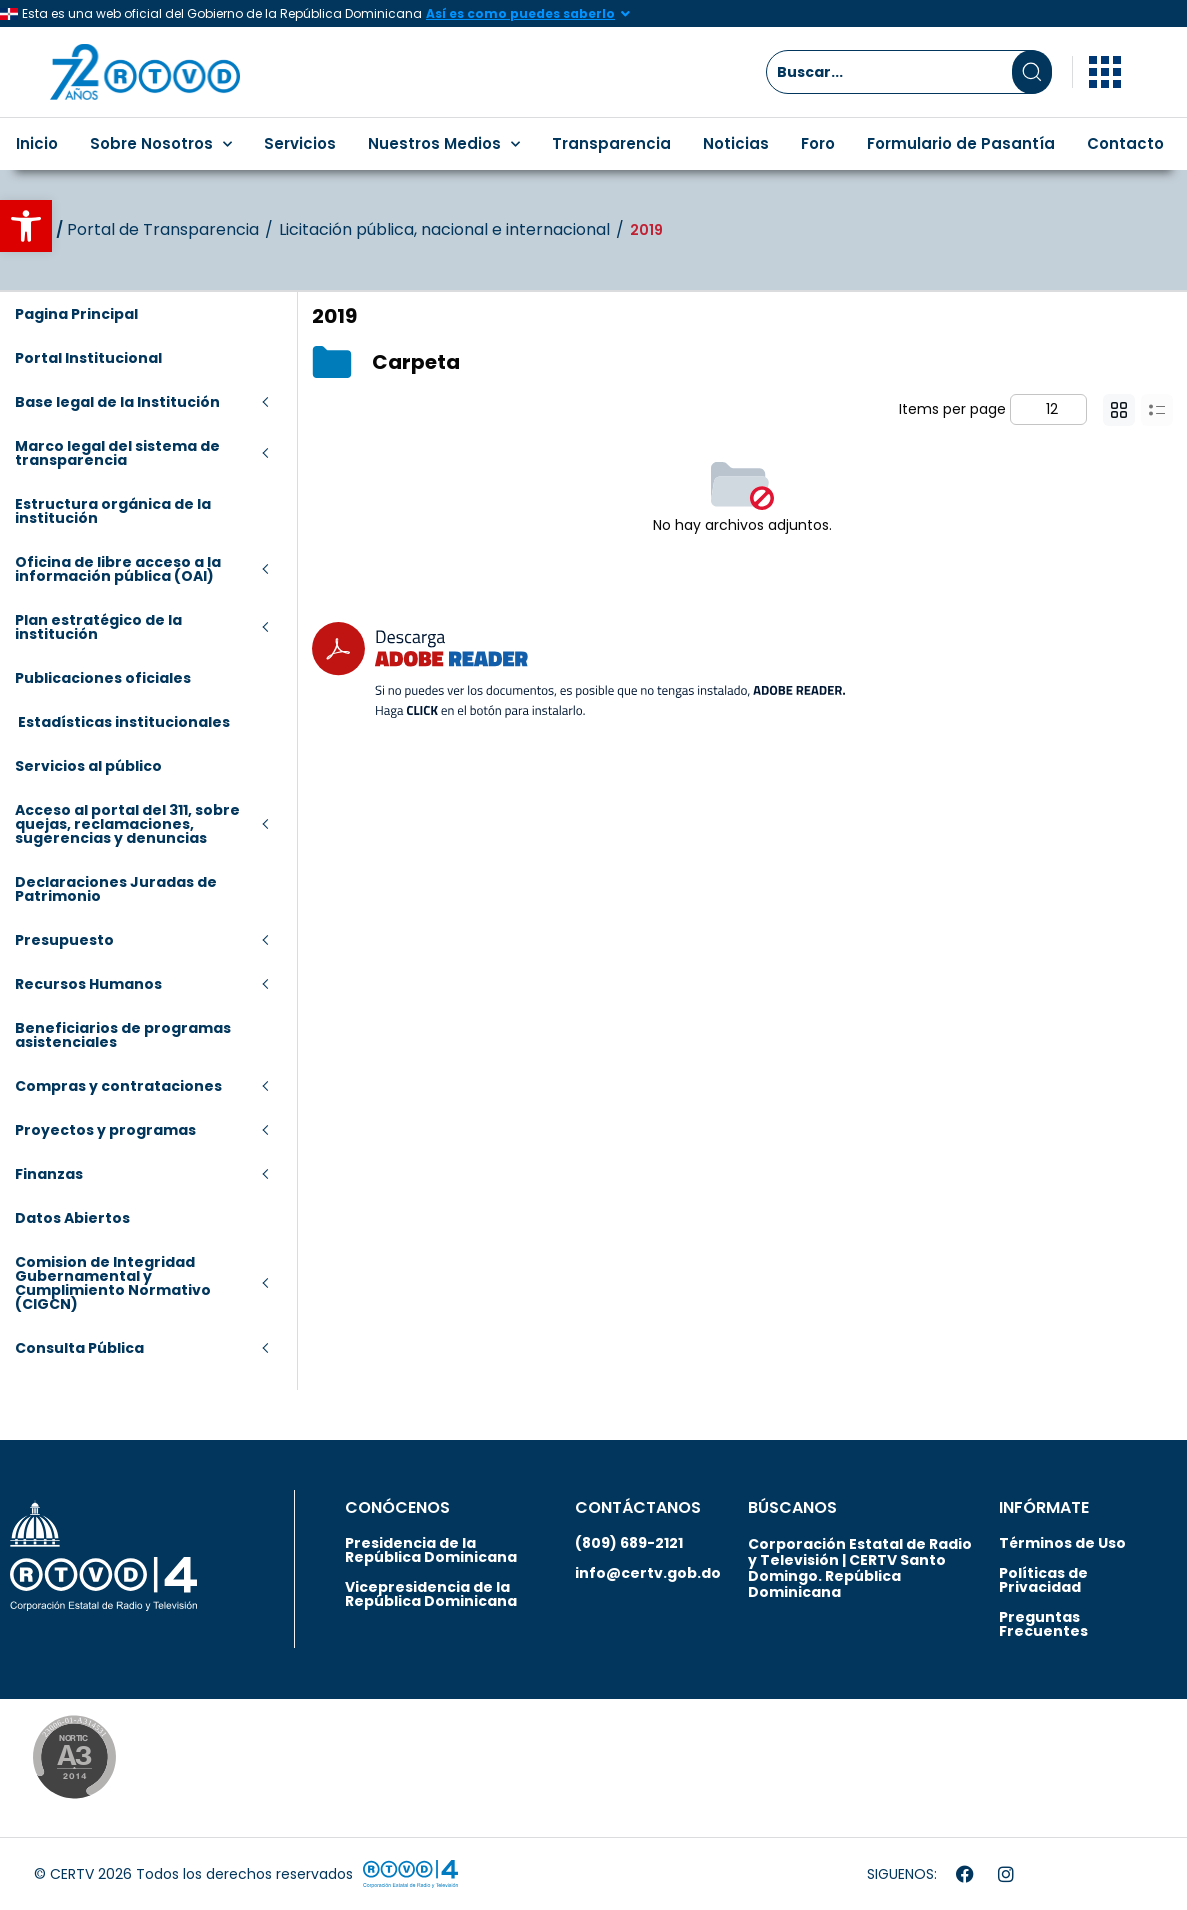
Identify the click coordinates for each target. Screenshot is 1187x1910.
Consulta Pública (79, 1348)
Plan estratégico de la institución (98, 627)
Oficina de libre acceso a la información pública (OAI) (118, 569)
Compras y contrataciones (118, 1086)
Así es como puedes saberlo (520, 13)
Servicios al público (88, 766)
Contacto (1125, 143)
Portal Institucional (88, 358)
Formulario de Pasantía (961, 143)
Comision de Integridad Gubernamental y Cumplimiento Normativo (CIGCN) (113, 1283)
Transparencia (611, 143)
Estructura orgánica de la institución (113, 511)
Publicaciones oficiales (103, 678)
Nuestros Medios (444, 144)
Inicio (37, 143)
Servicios (300, 143)
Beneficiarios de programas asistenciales (123, 1035)
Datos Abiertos (72, 1218)
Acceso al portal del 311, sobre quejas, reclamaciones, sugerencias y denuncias (127, 824)
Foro (818, 143)
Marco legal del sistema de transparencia (117, 453)
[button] (26, 226)
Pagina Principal (76, 314)
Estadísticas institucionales (122, 722)
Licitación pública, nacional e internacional (444, 230)
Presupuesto (64, 940)
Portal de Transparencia (163, 230)
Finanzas (49, 1174)
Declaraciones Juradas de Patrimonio (116, 889)
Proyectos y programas (105, 1130)
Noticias (736, 143)
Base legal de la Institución (117, 402)
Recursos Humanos (88, 984)
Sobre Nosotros (161, 144)
